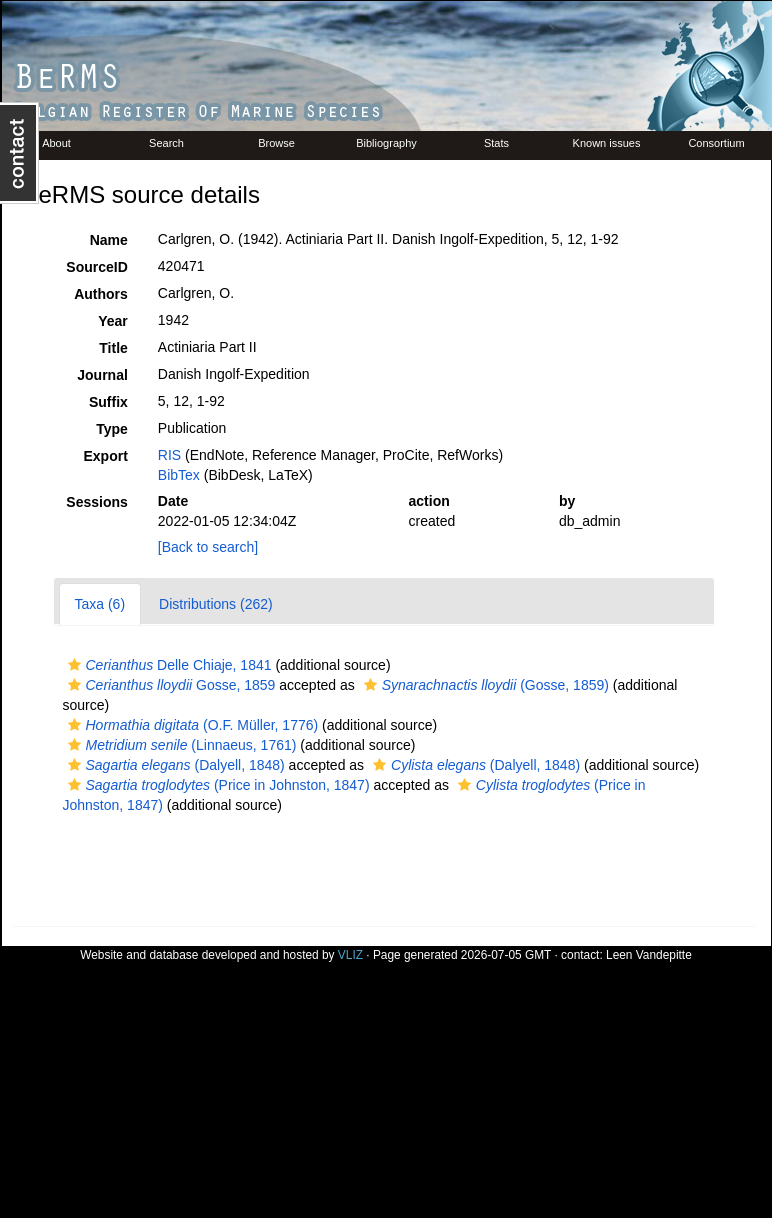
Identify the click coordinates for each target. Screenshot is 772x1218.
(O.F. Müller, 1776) (191, 725)
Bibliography (386, 143)
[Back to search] (208, 547)
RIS (169, 455)
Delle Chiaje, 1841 (167, 665)
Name (109, 240)
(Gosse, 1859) (484, 685)
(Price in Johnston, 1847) (216, 785)
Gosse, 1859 (169, 685)
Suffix (108, 402)
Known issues (607, 143)
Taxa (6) (100, 604)
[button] (74, 665)
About (56, 143)
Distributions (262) (216, 604)
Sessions (96, 502)
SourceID (96, 267)
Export (105, 456)
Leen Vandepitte (649, 955)
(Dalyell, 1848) (174, 765)
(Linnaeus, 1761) (180, 745)
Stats (496, 143)
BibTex (179, 475)
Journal (102, 375)
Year (113, 321)
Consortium (716, 143)
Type (112, 429)
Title (113, 348)
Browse (276, 143)
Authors (101, 294)
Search (166, 143)
